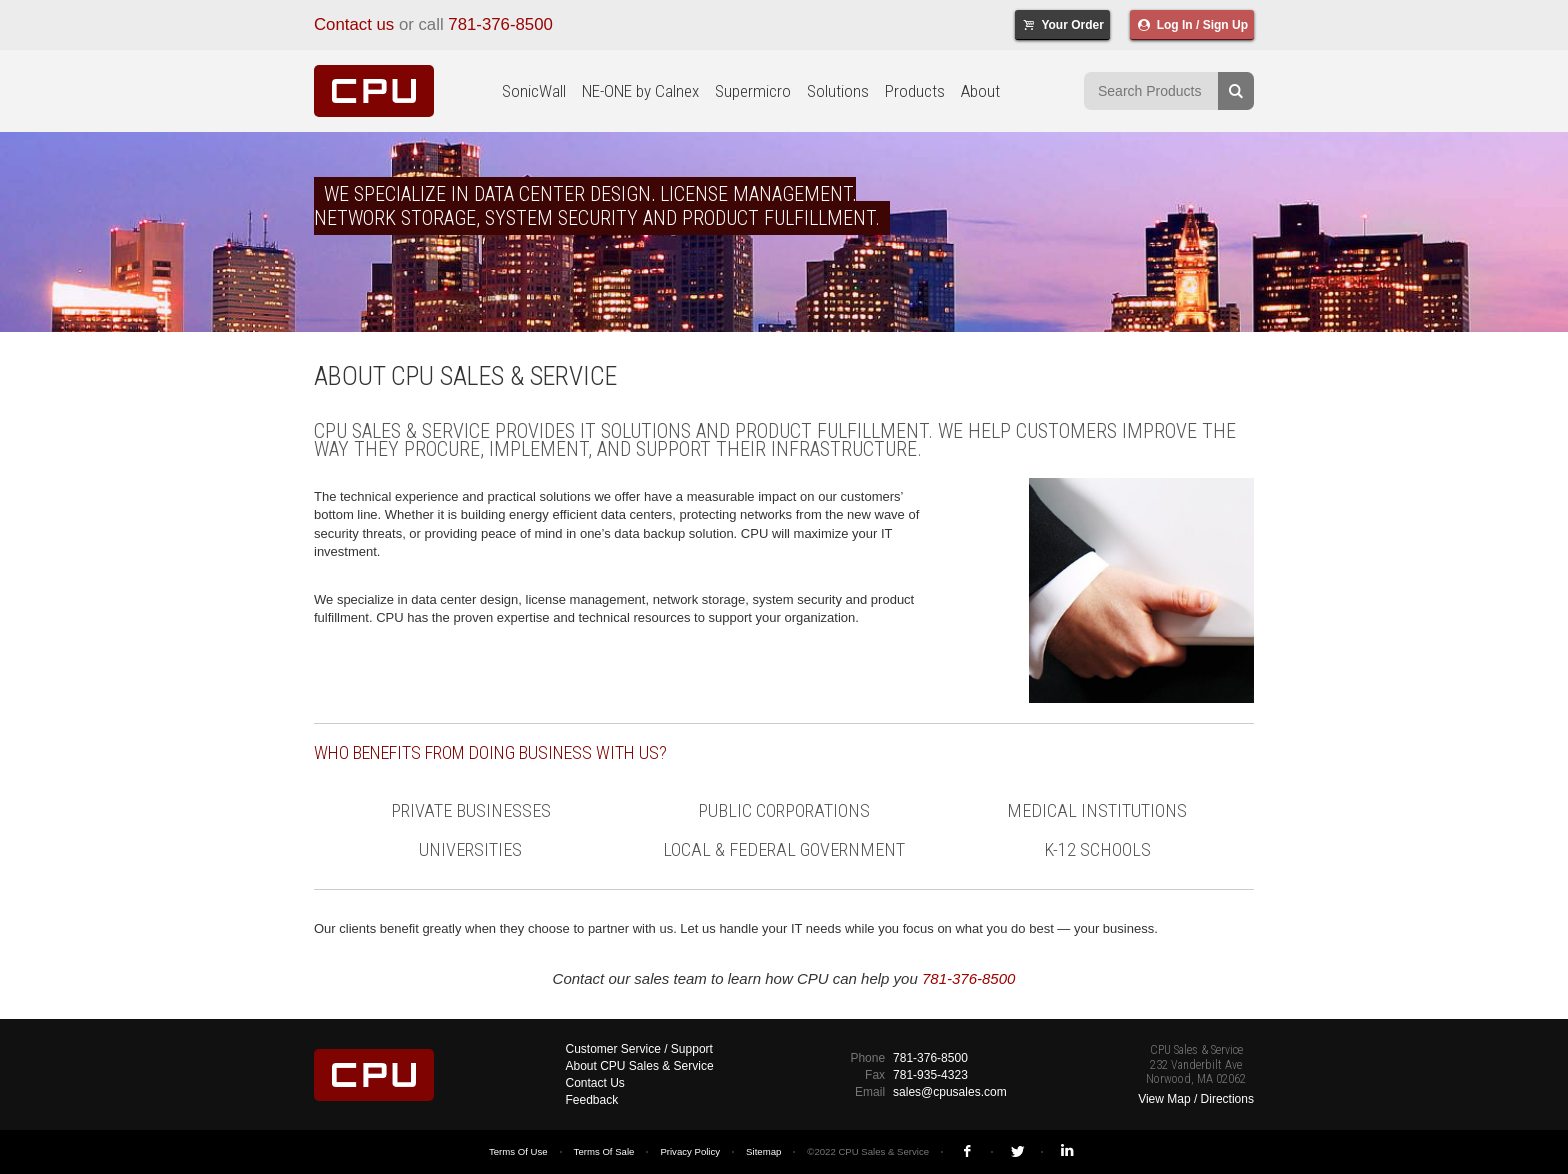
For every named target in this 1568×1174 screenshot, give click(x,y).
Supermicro (753, 91)
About (980, 91)
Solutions (838, 91)
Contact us (354, 24)
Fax (875, 1075)
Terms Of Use (518, 1151)
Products (915, 91)
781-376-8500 (500, 24)
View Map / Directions (1196, 1099)
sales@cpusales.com (950, 1092)
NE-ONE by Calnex (640, 91)
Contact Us (595, 1083)
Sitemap (763, 1151)
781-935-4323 (930, 1075)
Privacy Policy (690, 1151)
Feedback (592, 1100)
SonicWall (534, 91)
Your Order (1062, 25)
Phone (867, 1058)
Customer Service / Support (639, 1049)
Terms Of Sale (604, 1151)
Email (870, 1092)
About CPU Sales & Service (640, 1066)
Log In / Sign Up (1192, 25)
